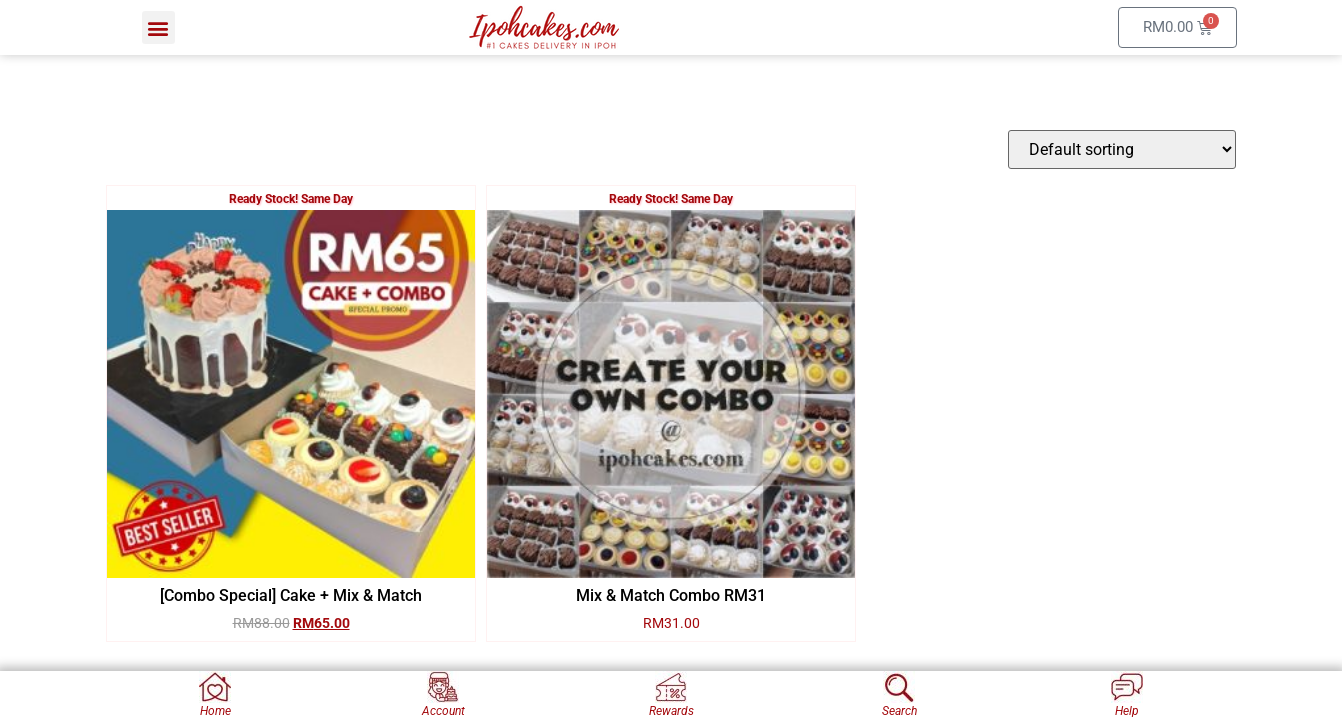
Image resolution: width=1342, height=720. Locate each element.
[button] (158, 27)
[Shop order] (1122, 149)
